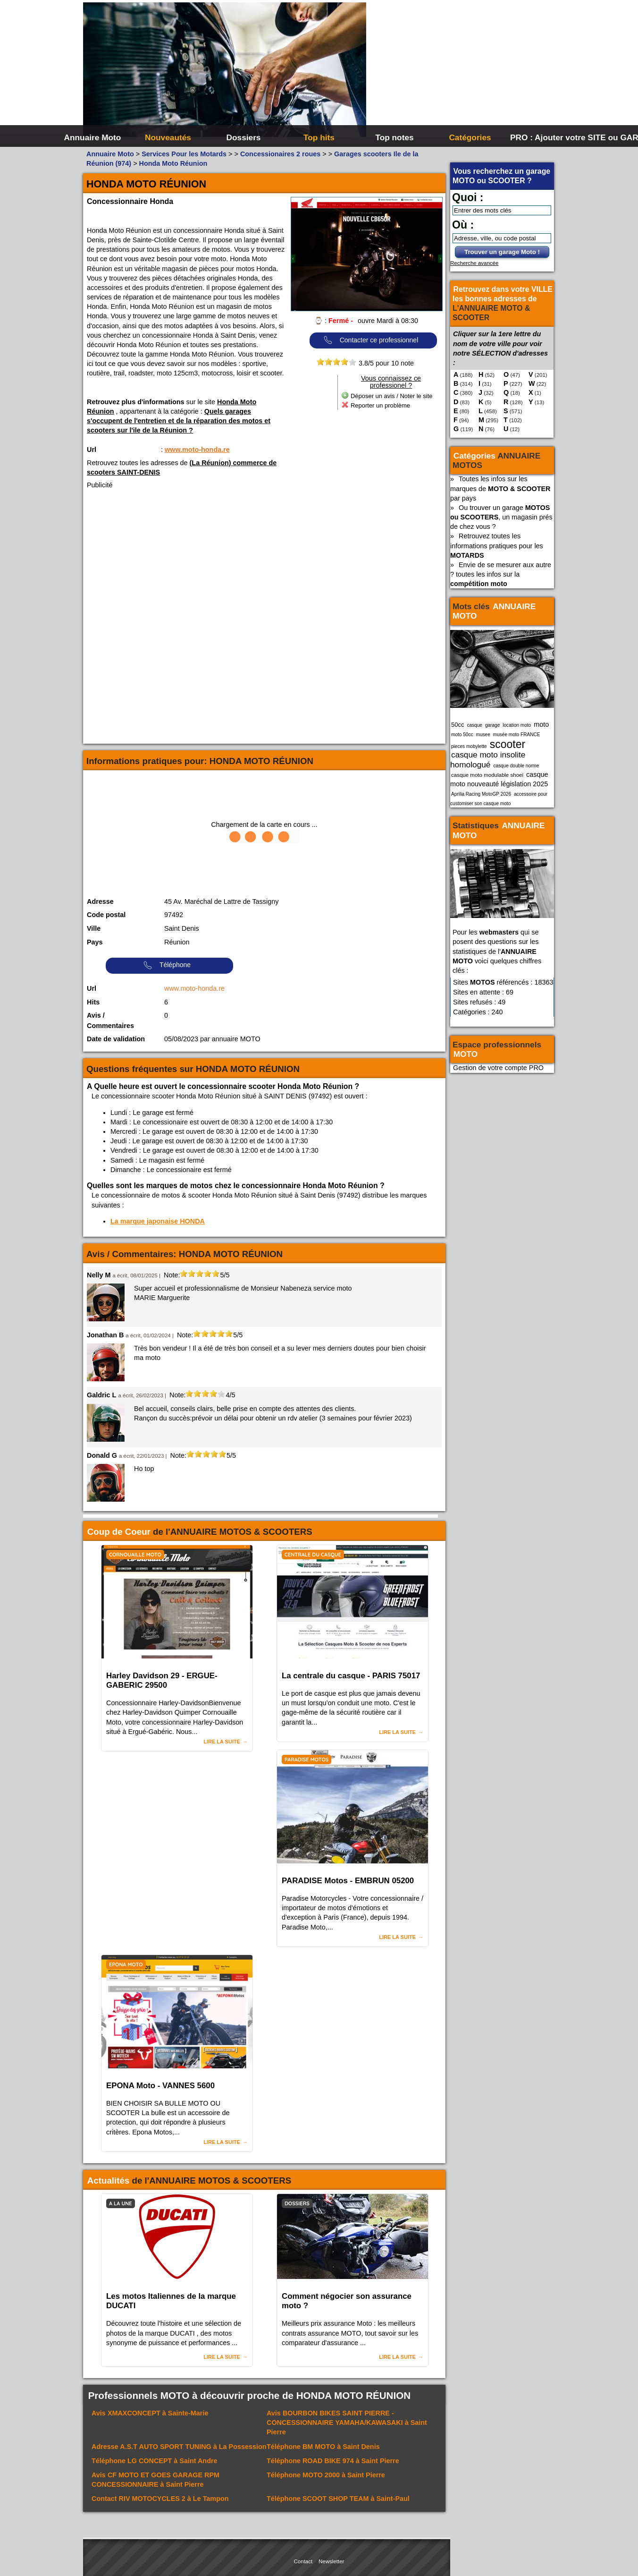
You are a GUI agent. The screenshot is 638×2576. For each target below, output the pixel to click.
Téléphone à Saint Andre (155, 2461)
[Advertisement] (460, 71)
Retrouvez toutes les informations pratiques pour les (496, 545)
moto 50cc (462, 734)
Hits (93, 1002)
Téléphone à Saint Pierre (333, 2461)
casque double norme (516, 765)
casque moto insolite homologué (487, 759)
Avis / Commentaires (110, 1020)
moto (541, 724)
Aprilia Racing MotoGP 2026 (481, 794)
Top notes (394, 137)
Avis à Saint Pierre (347, 2422)
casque (474, 725)
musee (483, 734)
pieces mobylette (469, 746)
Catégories (470, 137)
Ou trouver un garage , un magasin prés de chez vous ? (501, 517)
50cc (457, 724)
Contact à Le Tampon (160, 2498)
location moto (517, 725)
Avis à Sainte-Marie (150, 2413)
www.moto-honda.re (197, 449)
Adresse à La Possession (179, 2446)
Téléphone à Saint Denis (323, 2446)
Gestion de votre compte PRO (498, 1067)
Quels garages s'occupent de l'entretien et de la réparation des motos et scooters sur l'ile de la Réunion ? (178, 421)
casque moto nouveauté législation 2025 (499, 779)
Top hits (319, 137)
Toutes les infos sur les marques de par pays (500, 488)
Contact (303, 2561)
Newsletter (331, 2561)
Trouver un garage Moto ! (502, 251)
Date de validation (116, 1039)
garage (492, 725)
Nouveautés (168, 137)
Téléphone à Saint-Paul (338, 2498)
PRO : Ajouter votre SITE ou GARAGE (546, 137)
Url (91, 449)
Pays (95, 942)
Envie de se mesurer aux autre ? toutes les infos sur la (500, 574)
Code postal (106, 914)
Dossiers (244, 137)
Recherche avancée (474, 263)
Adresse (100, 901)
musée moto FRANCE (516, 734)
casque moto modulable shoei (487, 775)
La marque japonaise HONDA (157, 1221)
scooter (508, 744)
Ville (94, 928)
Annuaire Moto (92, 137)
